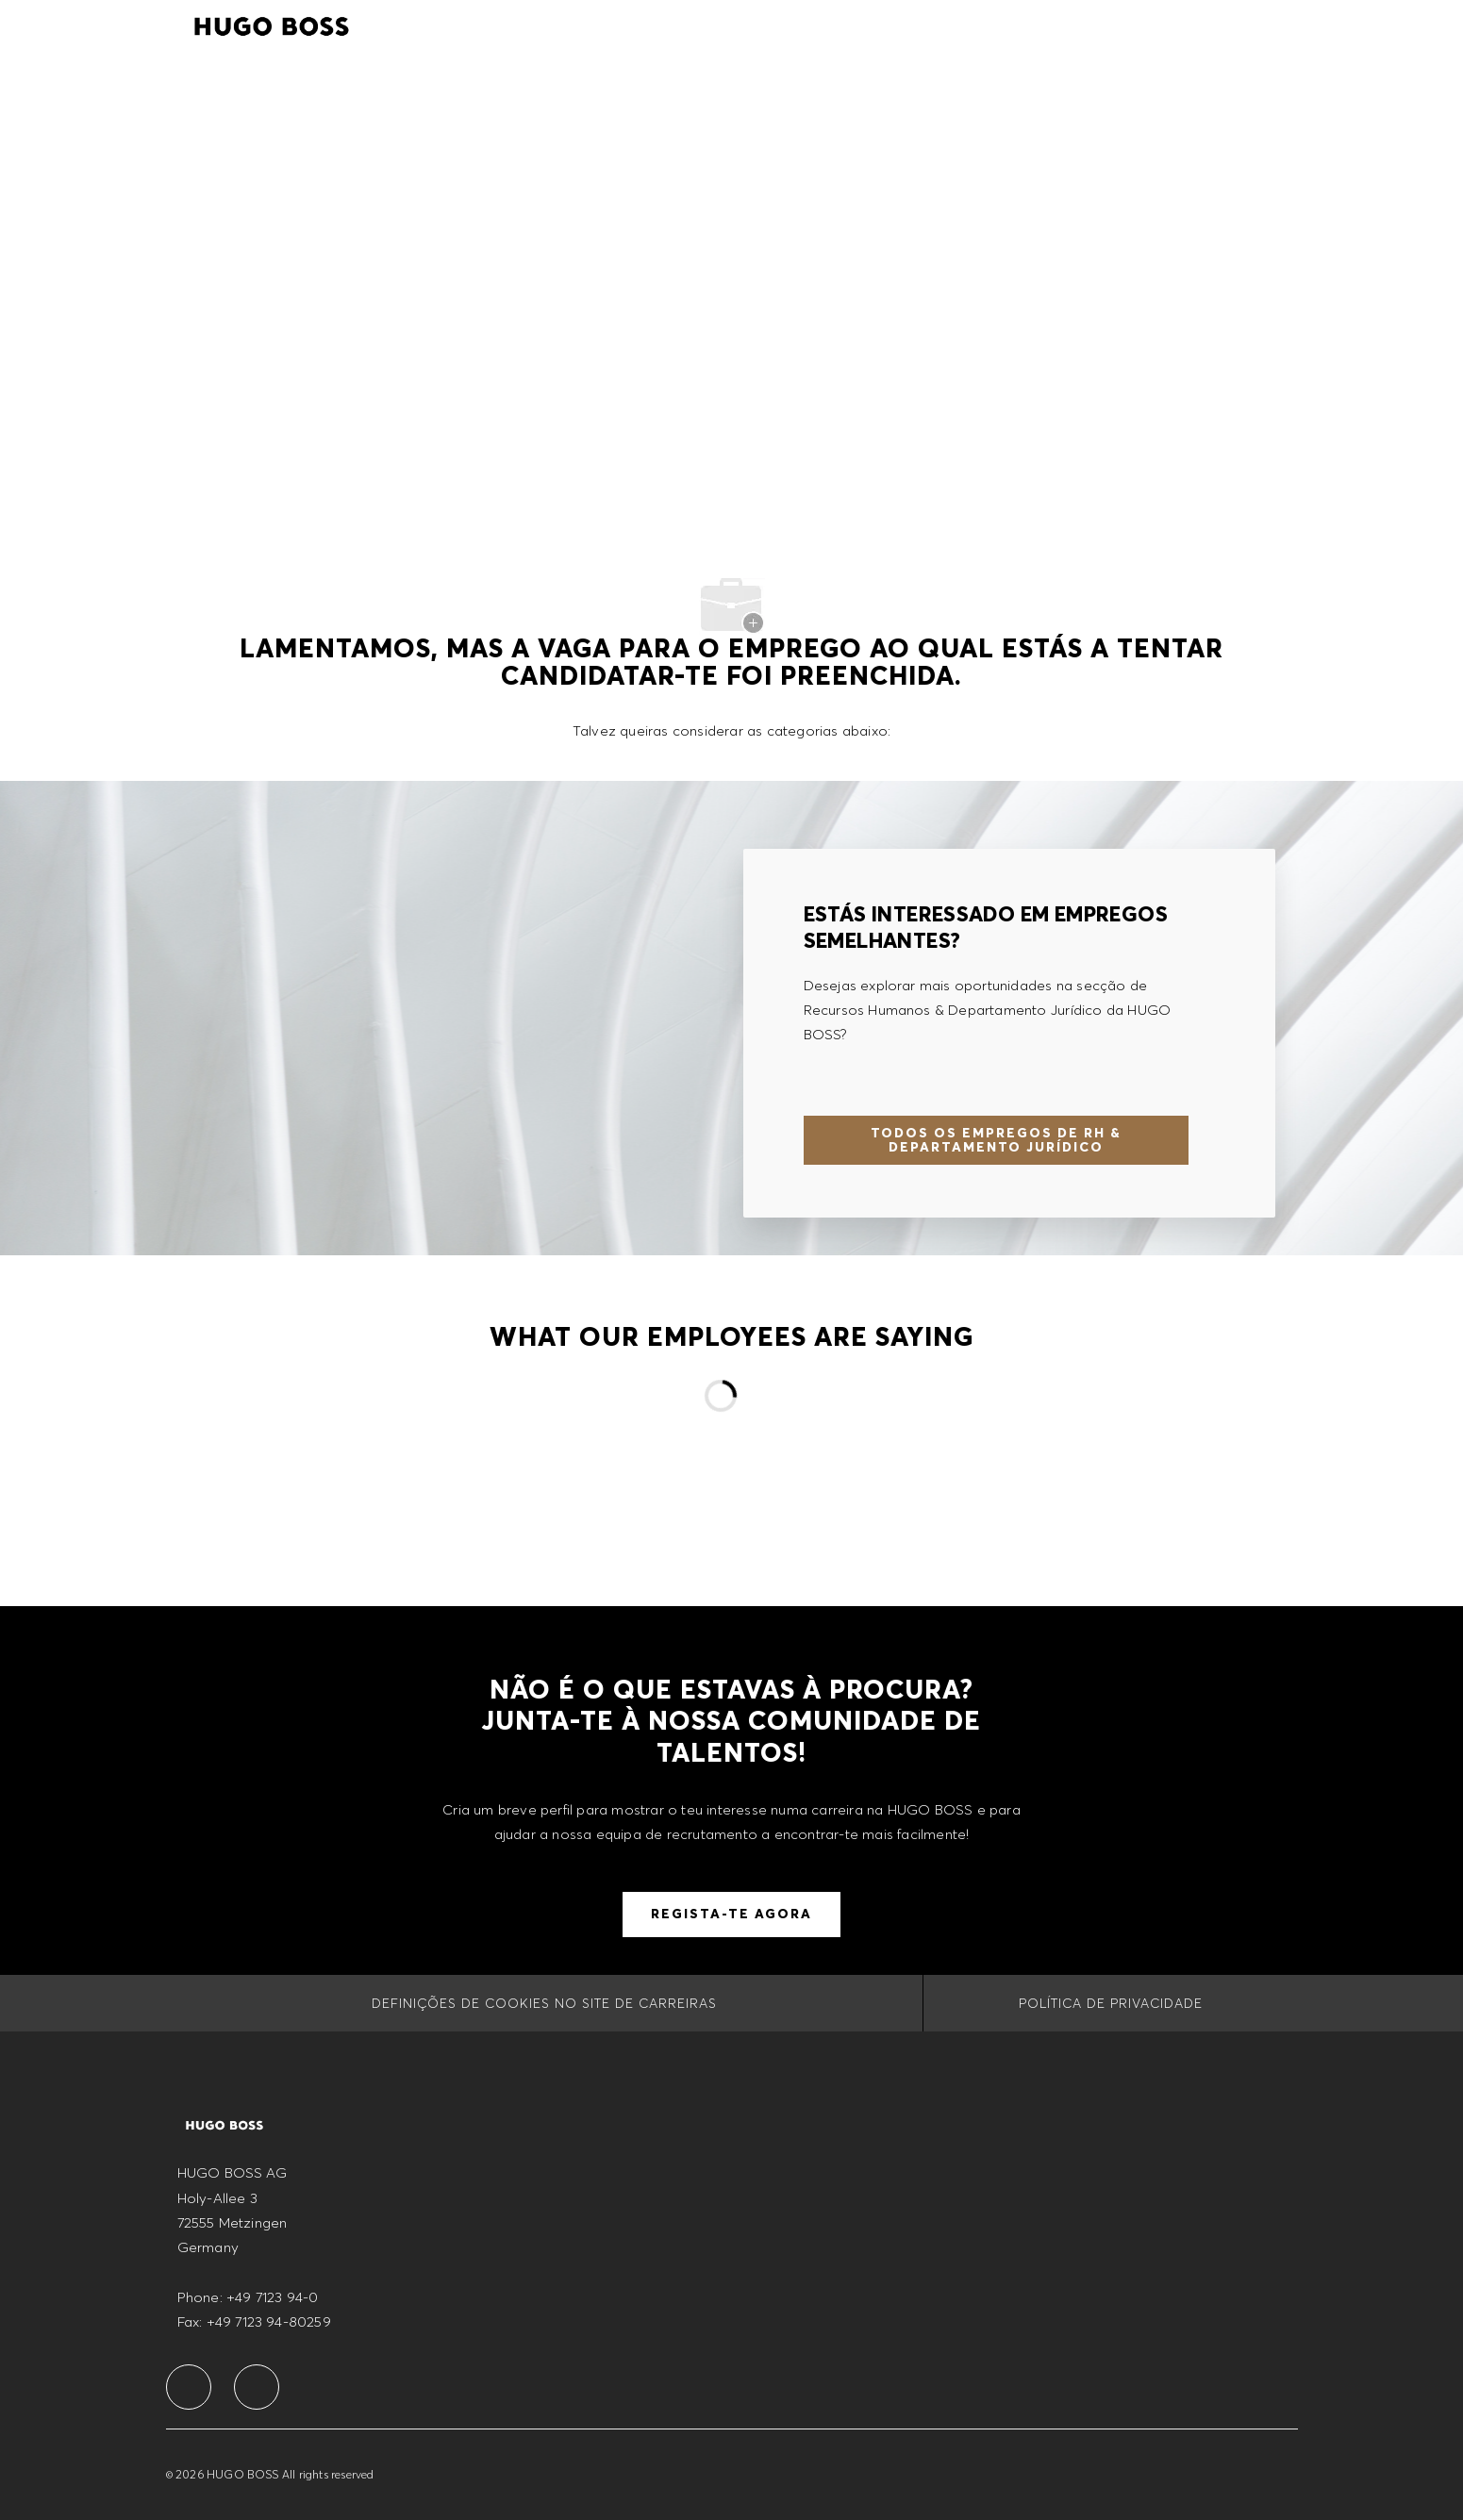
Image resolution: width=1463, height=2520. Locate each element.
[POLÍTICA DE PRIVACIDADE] (1111, 2003)
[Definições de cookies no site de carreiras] (544, 2003)
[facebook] (188, 2387)
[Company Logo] (271, 23)
